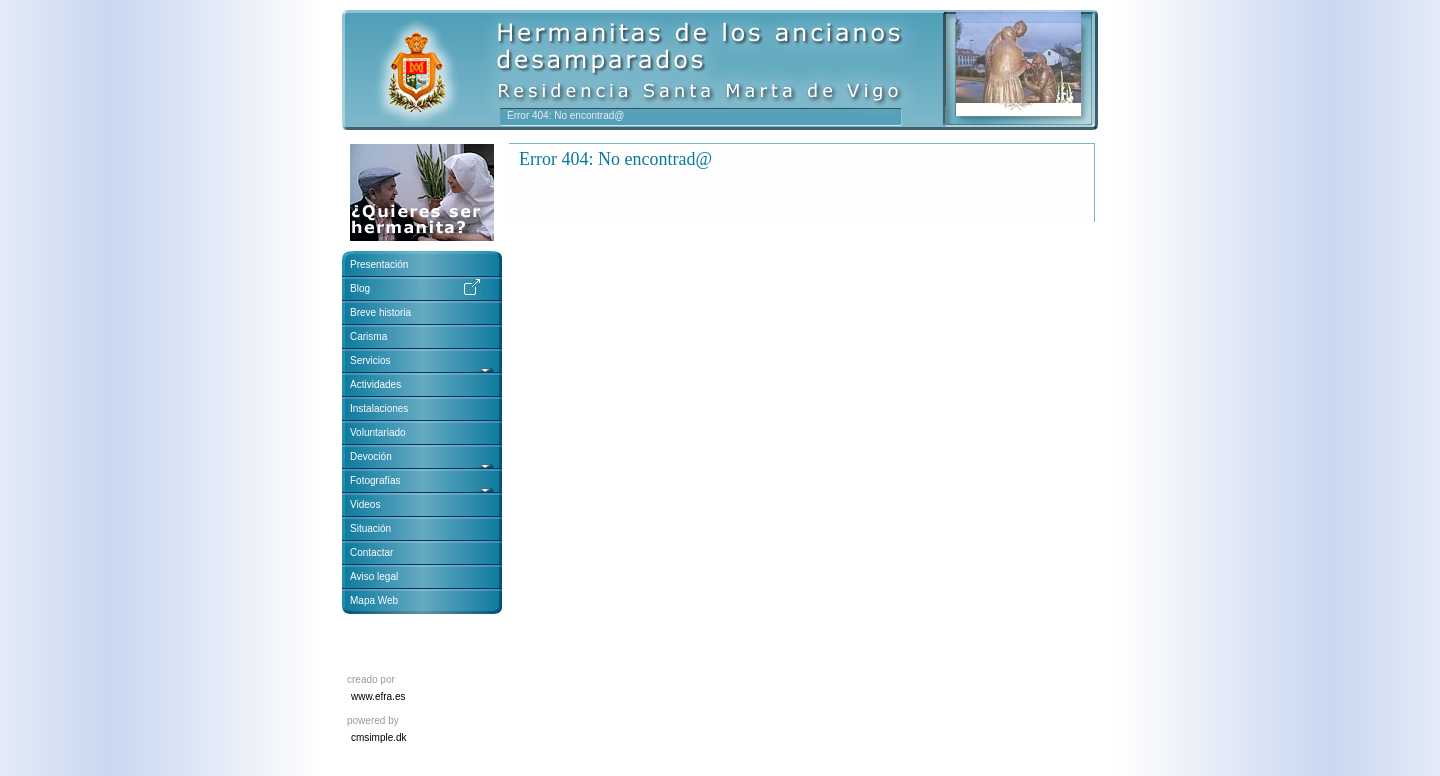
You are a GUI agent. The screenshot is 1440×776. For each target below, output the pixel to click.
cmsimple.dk (379, 737)
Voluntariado (378, 432)
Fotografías (375, 480)
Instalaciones (379, 408)
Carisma (368, 336)
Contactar (371, 552)
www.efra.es (378, 696)
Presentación (379, 264)
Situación (370, 528)
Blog (360, 288)
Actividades (375, 384)
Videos (365, 504)
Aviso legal (374, 576)
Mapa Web (374, 600)
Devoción (371, 456)
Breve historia (380, 312)
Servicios (371, 360)
